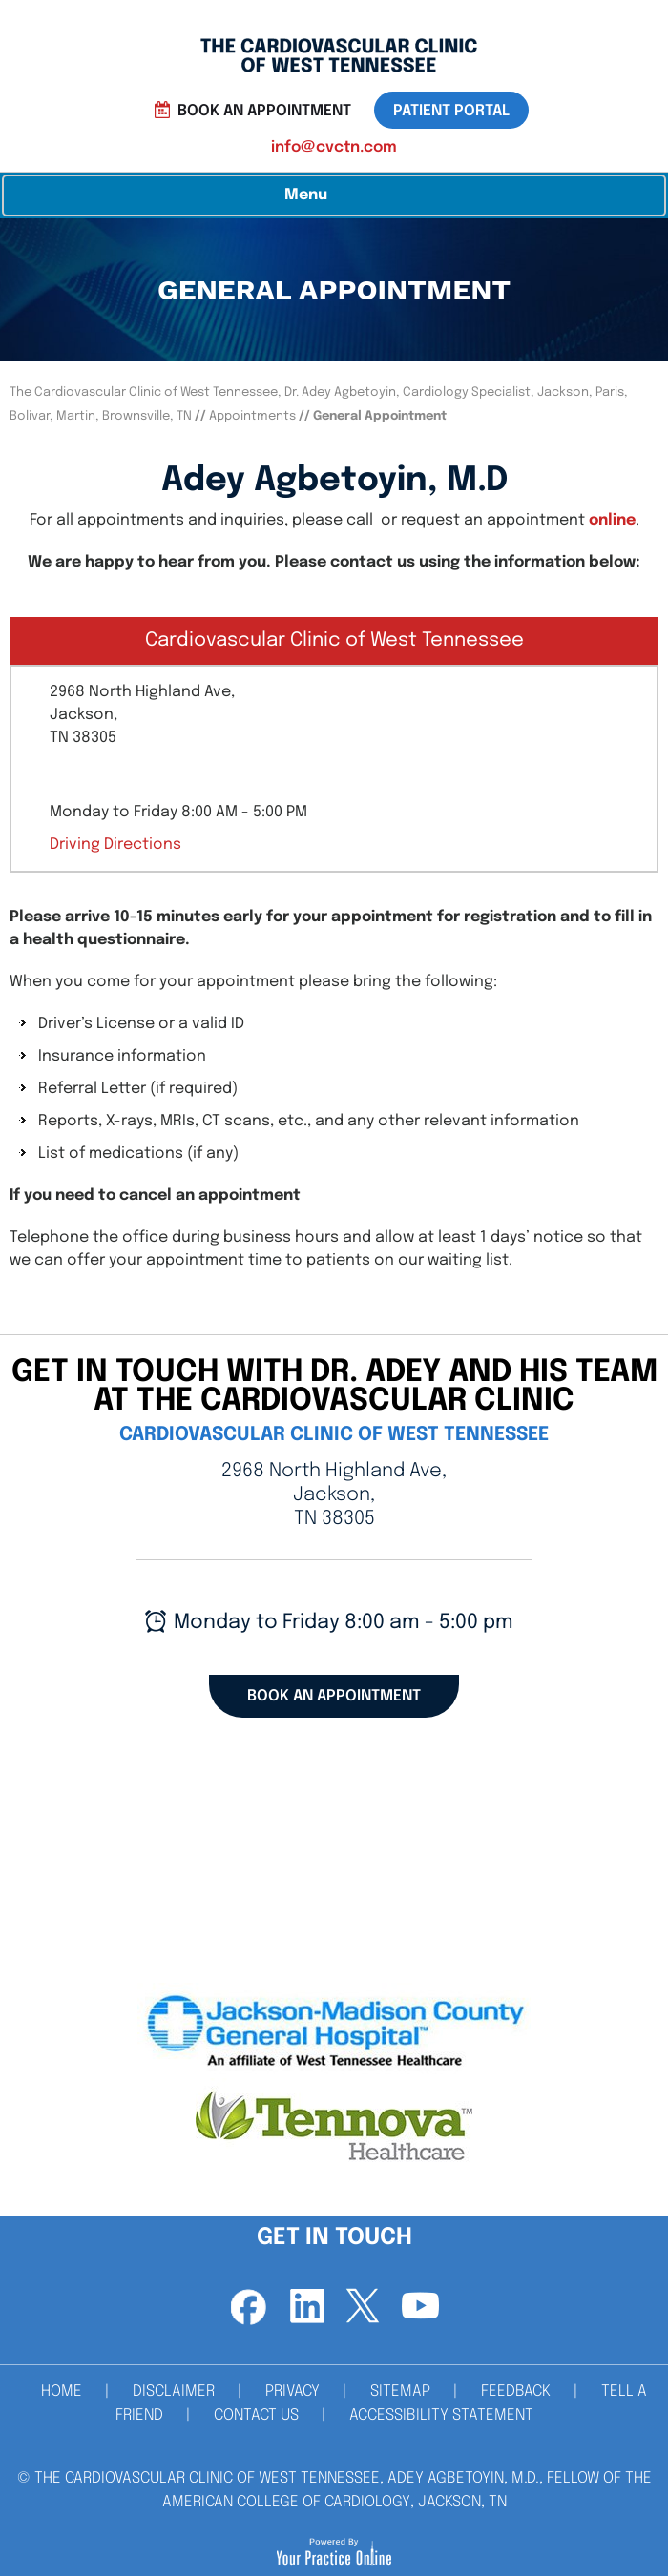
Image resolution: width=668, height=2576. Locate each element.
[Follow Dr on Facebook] (248, 2307)
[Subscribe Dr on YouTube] (420, 2307)
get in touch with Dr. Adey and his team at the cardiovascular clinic (334, 1387)
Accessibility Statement (441, 2415)
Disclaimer (174, 2391)
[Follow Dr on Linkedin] (305, 2307)
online (612, 520)
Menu (329, 195)
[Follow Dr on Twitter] (363, 2307)
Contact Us (256, 2415)
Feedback (516, 2391)
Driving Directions (115, 844)
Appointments (254, 416)
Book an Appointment (264, 111)
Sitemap (400, 2391)
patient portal (451, 111)
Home (61, 2391)
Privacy (292, 2391)
